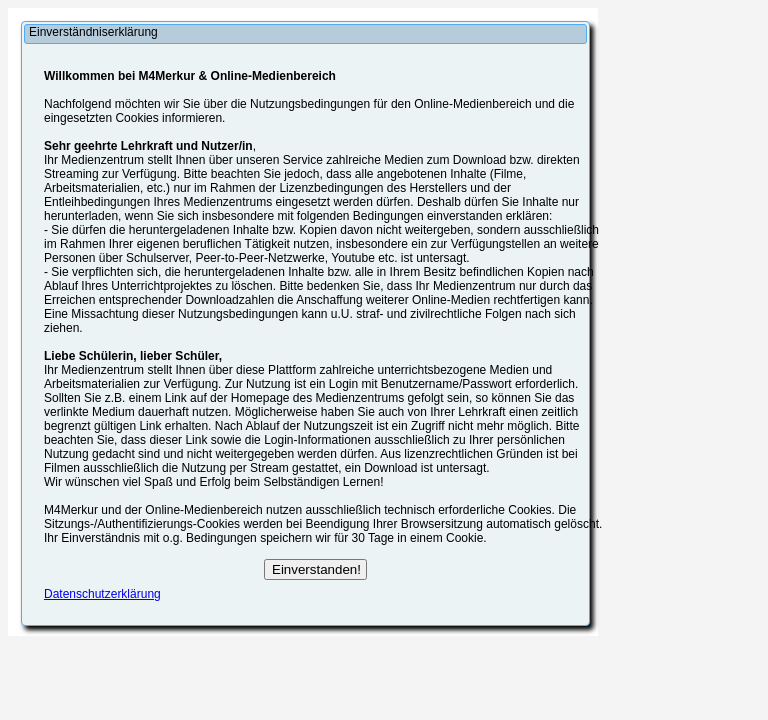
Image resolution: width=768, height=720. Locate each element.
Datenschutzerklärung (102, 594)
